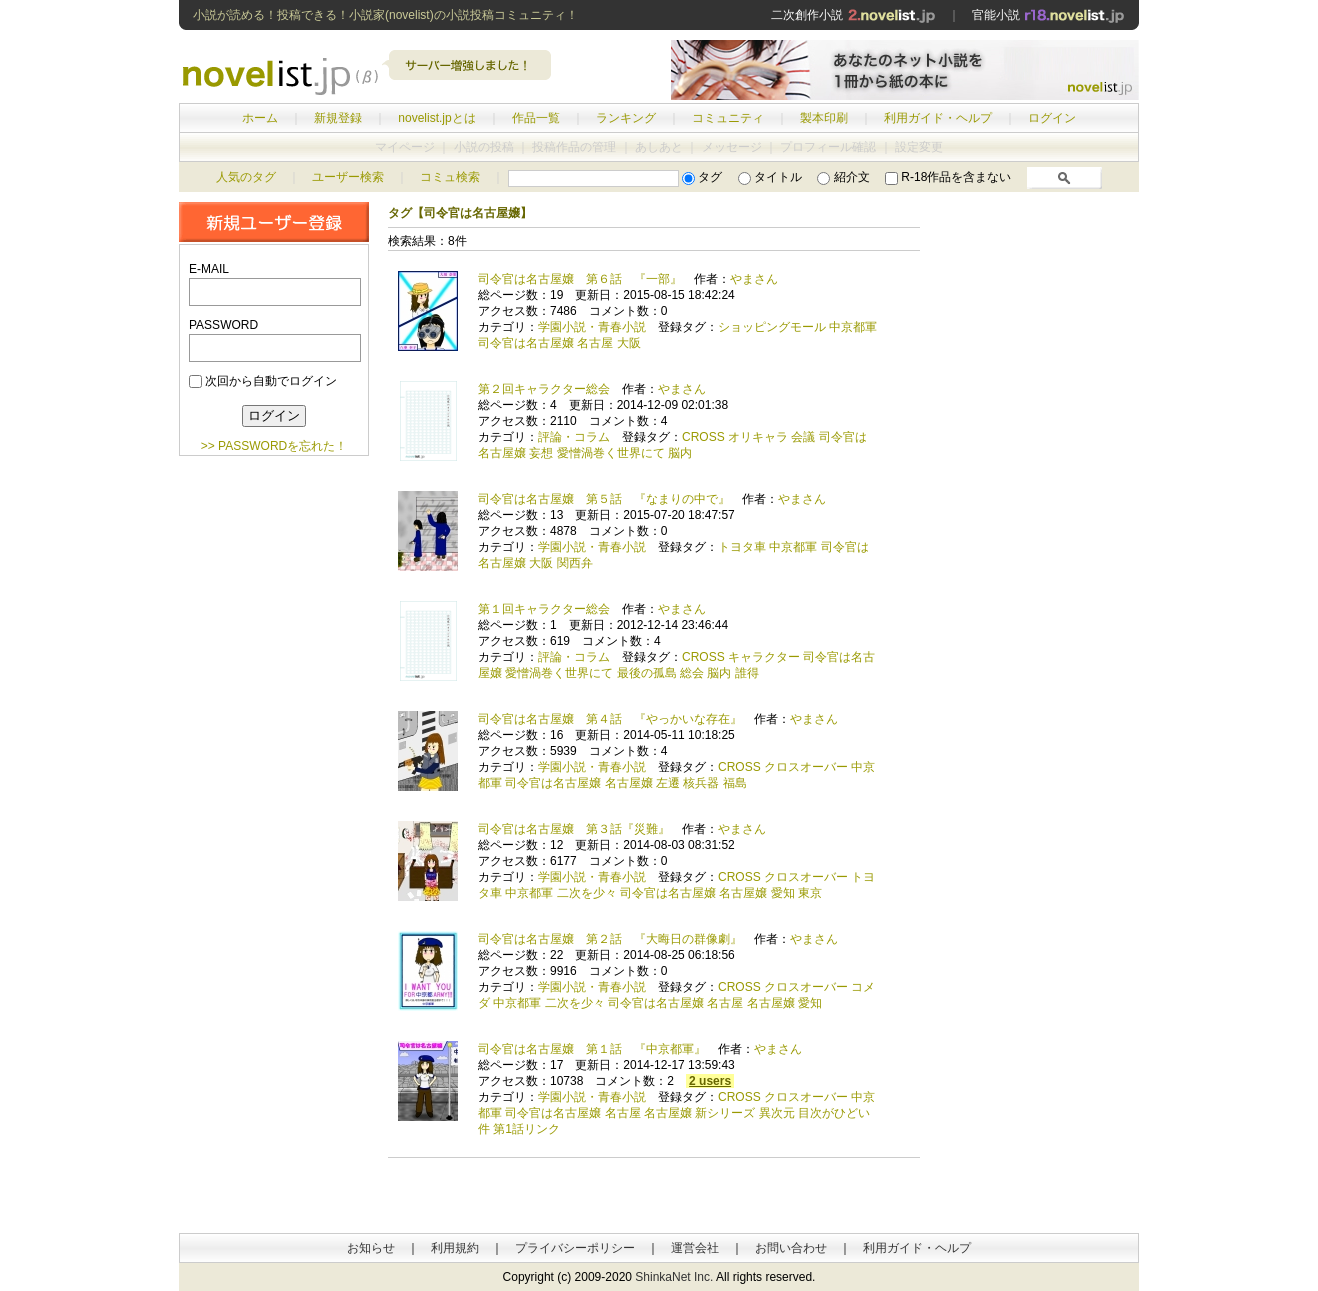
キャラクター (764, 657)
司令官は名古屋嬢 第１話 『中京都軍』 (592, 1049)
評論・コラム (574, 437)
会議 (803, 437)
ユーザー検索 (348, 177)
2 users (710, 1081)
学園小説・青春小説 (592, 327)
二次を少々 (587, 893)
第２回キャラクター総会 (544, 389)
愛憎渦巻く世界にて (611, 453)
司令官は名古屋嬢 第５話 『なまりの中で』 (604, 499)
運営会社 (695, 1248)
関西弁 (575, 563)
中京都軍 (853, 327)
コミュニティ (728, 118)
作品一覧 (536, 118)
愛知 (783, 893)
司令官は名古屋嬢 (526, 343)
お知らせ (371, 1248)
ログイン (1052, 118)
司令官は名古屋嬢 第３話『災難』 (574, 829)
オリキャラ (758, 437)
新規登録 (338, 118)
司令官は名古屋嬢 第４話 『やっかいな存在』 (610, 719)
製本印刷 (824, 118)
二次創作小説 (853, 15)
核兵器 (701, 783)
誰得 (747, 673)
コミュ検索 (450, 177)
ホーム (260, 118)
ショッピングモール (772, 327)
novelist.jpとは (436, 118)
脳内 (680, 453)
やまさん (754, 279)
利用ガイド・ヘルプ (938, 118)
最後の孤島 (647, 673)
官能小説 (1048, 15)
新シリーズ (725, 1113)
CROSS (703, 437)
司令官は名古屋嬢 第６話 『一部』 (580, 279)
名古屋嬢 (629, 783)
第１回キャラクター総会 (544, 609)
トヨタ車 (742, 547)
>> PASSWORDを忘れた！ (274, 446)
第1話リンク (526, 1129)
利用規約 (455, 1248)
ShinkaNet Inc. (674, 1277)
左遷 (668, 783)
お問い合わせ (791, 1248)
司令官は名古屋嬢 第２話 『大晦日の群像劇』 (610, 939)
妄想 (541, 453)
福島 (735, 783)
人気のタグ (246, 177)
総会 (692, 673)
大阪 (629, 343)
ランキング (626, 118)
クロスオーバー (806, 767)
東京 (810, 893)
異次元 (777, 1113)
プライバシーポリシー (575, 1248)
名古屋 (595, 343)
